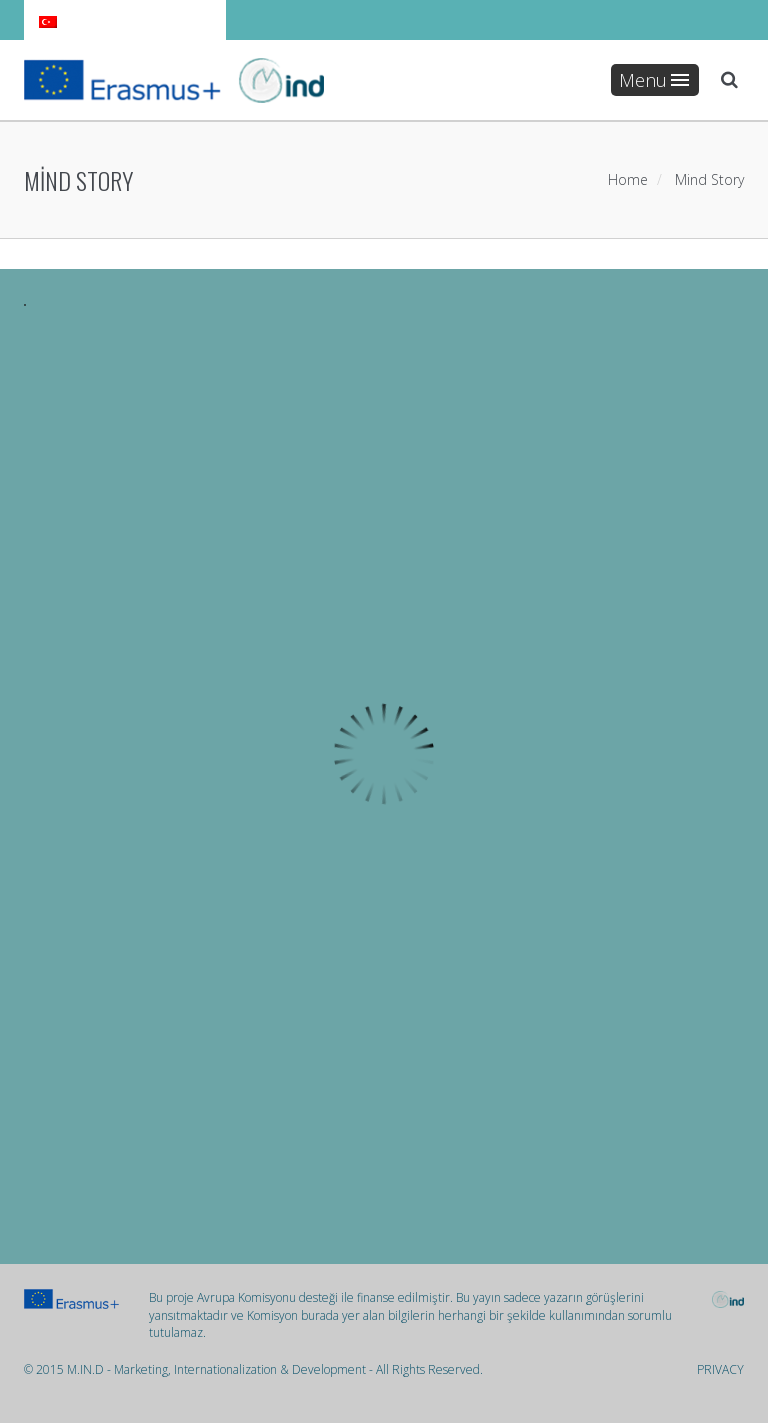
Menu (654, 80)
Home (628, 179)
